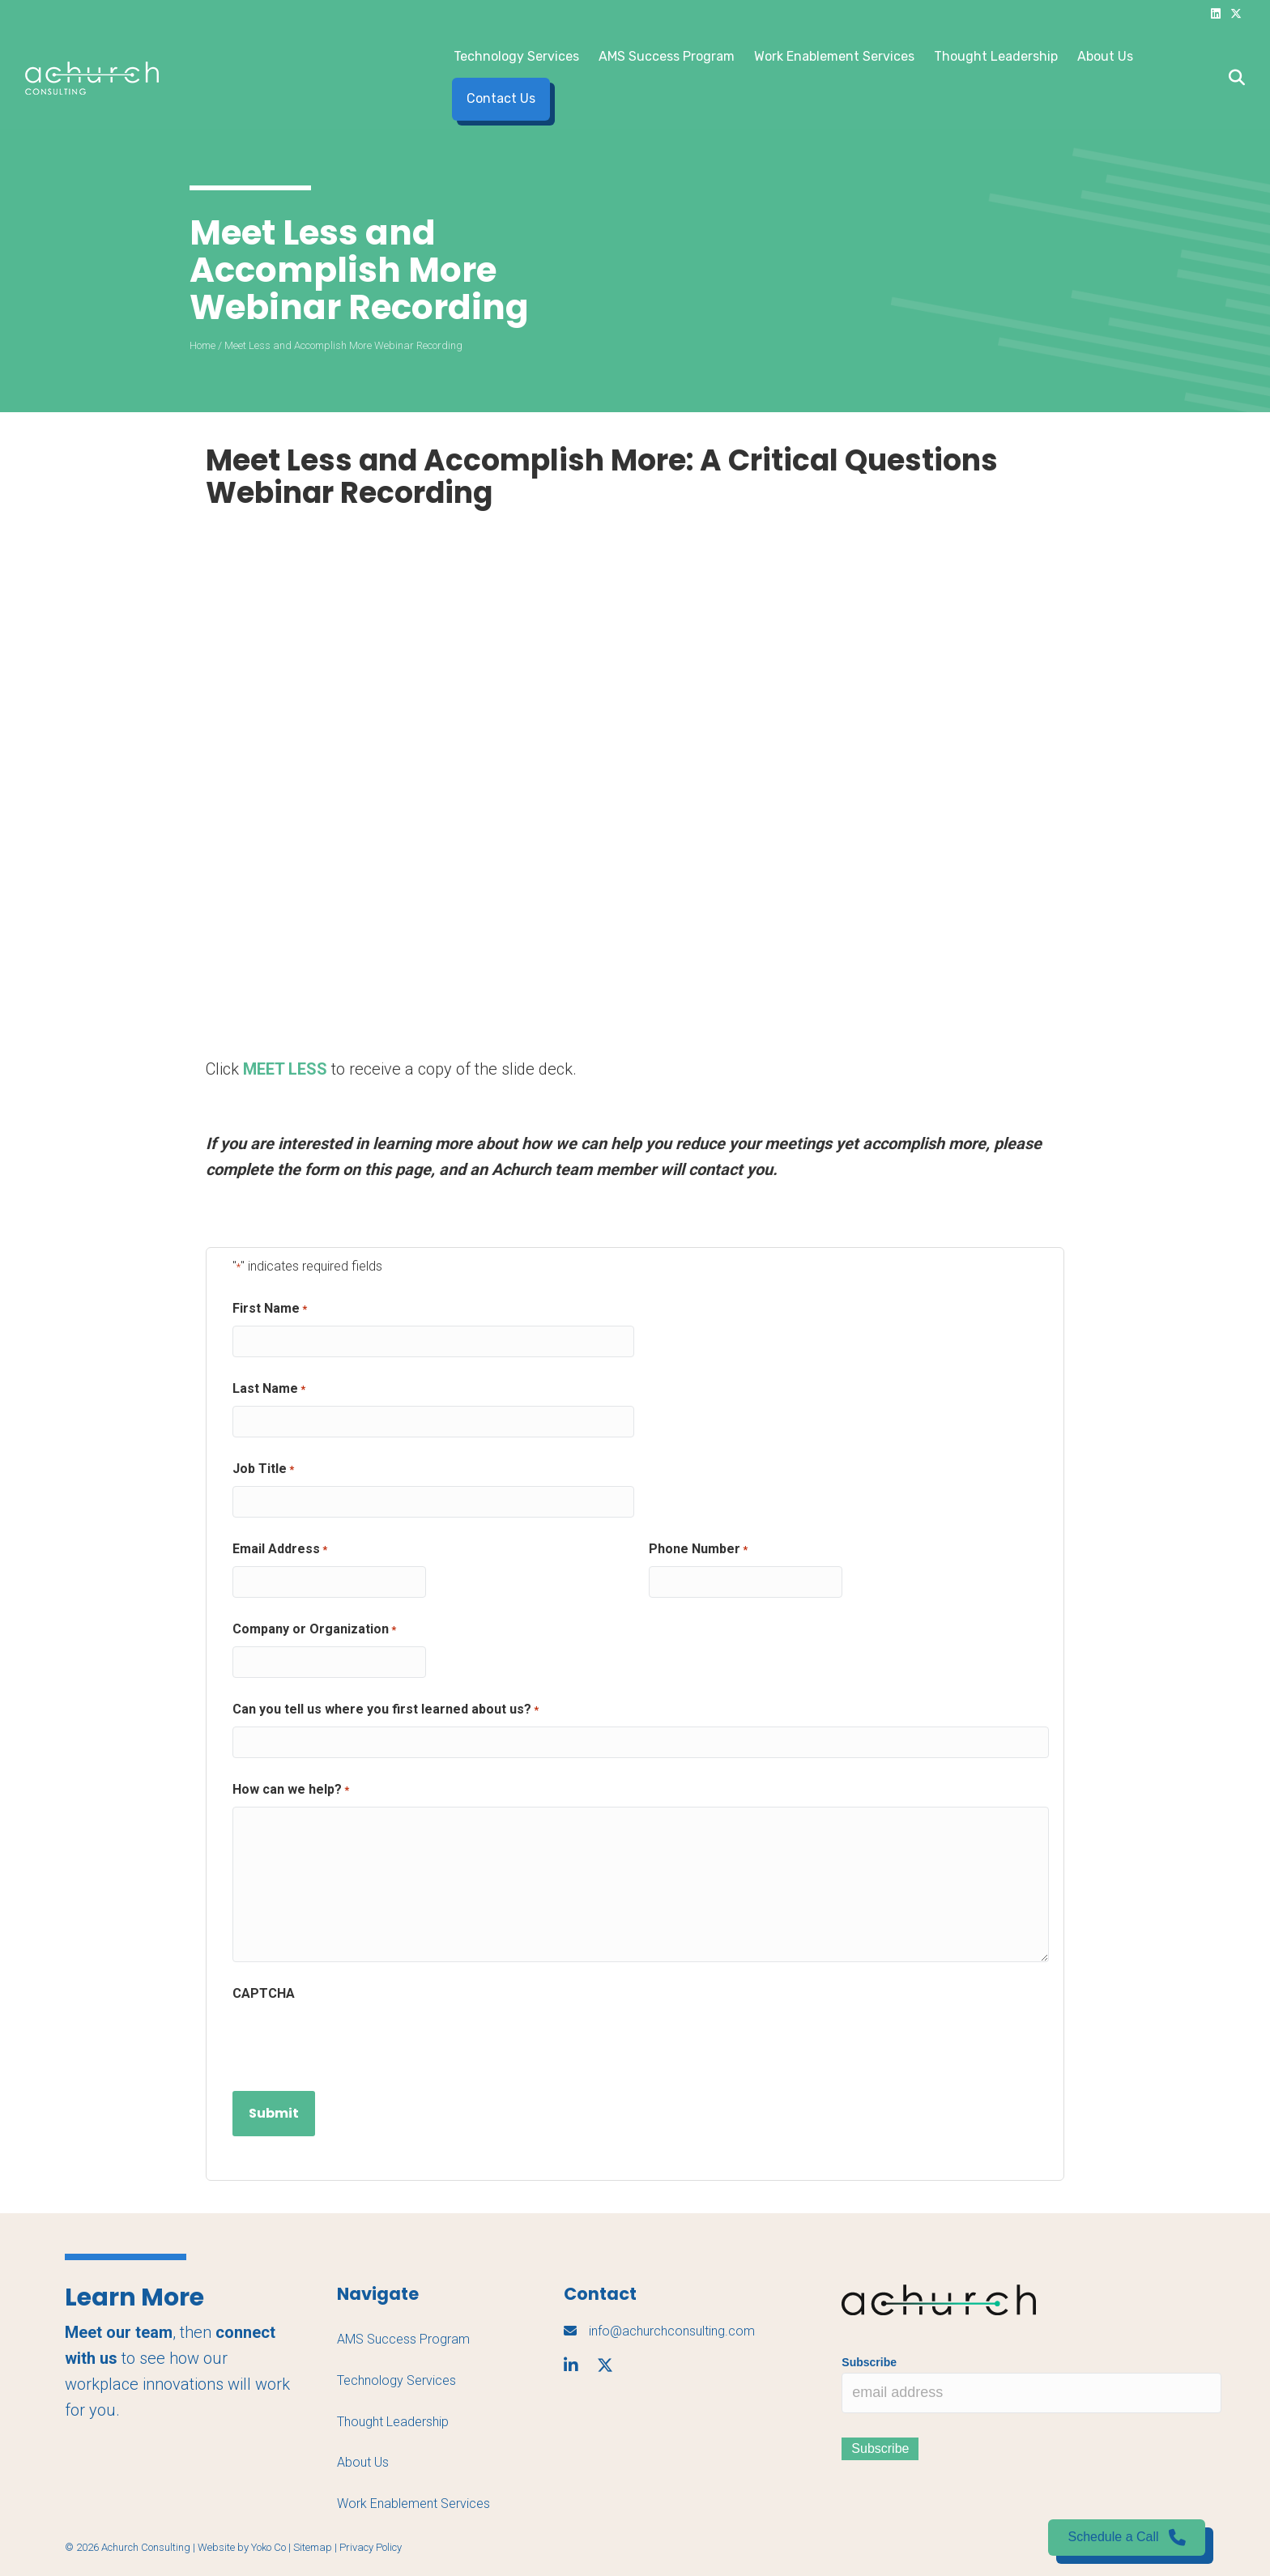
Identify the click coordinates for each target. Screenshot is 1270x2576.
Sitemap (312, 2547)
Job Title (263, 1470)
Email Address (279, 1550)
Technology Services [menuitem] (396, 2380)
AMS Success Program (667, 56)
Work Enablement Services (834, 56)
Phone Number (698, 1550)
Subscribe (869, 2362)
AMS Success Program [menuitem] (403, 2339)
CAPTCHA (263, 1993)
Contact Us (501, 98)
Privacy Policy (370, 2547)
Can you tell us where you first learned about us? (385, 1710)
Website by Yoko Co (242, 2547)
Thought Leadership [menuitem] (393, 2421)
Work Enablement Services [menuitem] (413, 2503)
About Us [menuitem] (363, 2462)
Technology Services (516, 56)
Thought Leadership (996, 56)
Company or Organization (314, 1630)
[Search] (1232, 77)
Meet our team (119, 2332)
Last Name (268, 1390)
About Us (1105, 56)
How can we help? (290, 1790)
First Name (269, 1309)
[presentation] (355, 2041)
